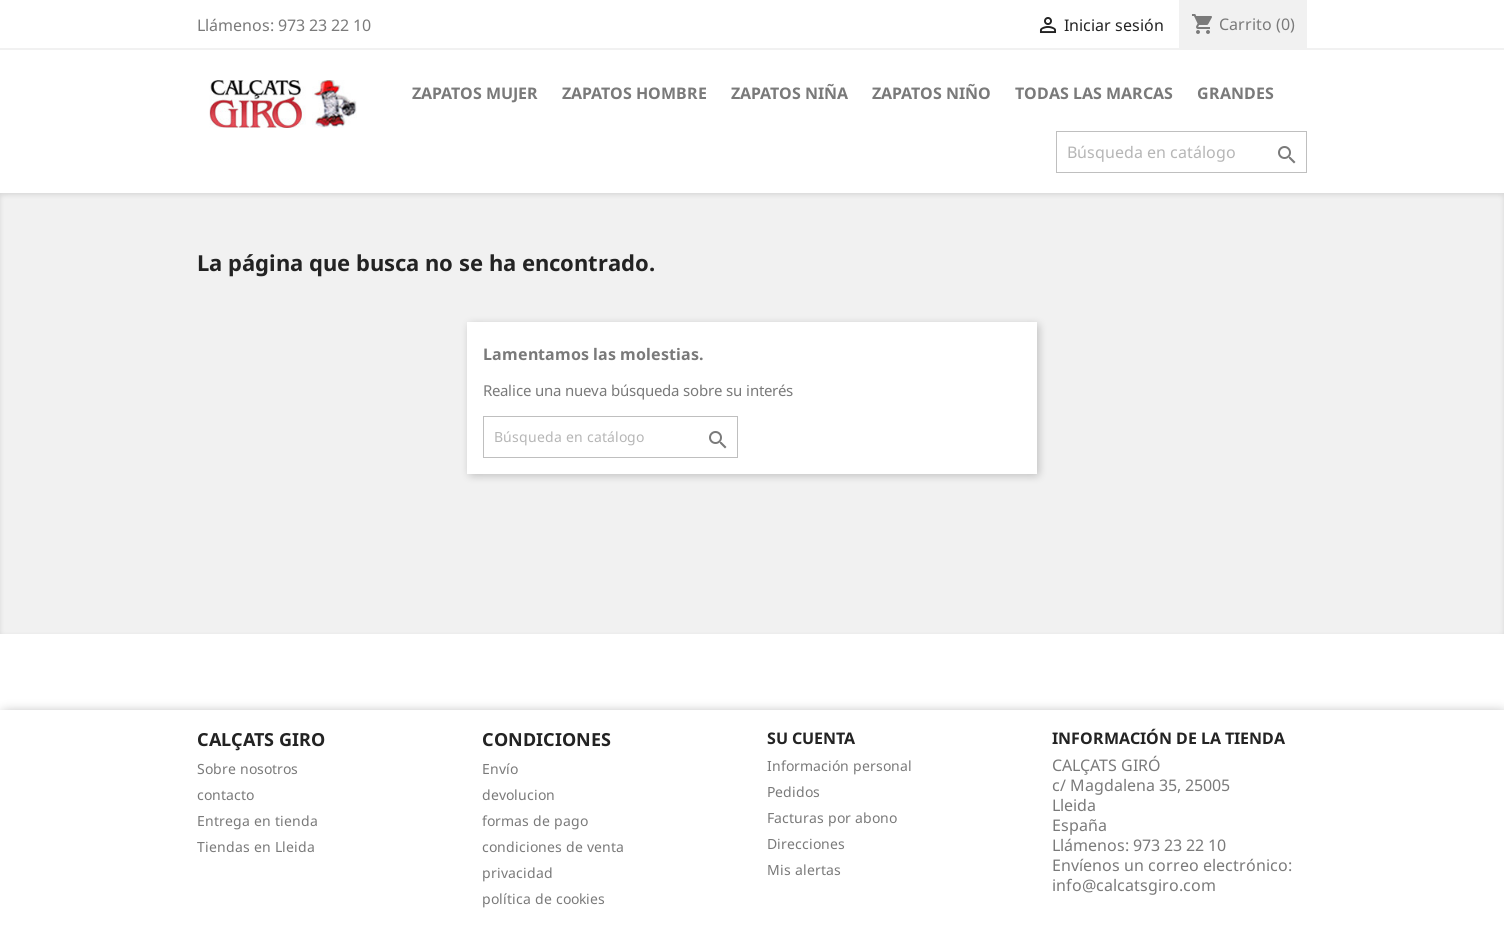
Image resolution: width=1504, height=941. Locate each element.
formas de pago (535, 820)
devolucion (518, 794)
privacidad (517, 872)
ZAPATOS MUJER (475, 93)
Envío (500, 768)
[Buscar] (1181, 152)
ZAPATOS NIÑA (789, 93)
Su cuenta (811, 738)
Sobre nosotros (247, 768)
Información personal (839, 765)
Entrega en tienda (257, 820)
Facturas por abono (832, 817)
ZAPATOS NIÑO (931, 93)
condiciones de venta (553, 846)
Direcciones (806, 843)
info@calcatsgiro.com (1134, 885)
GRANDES (1235, 93)
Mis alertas (804, 869)
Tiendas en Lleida (256, 846)
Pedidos (793, 791)
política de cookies (543, 898)
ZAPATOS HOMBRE (634, 93)
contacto (225, 794)
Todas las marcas (1094, 93)
